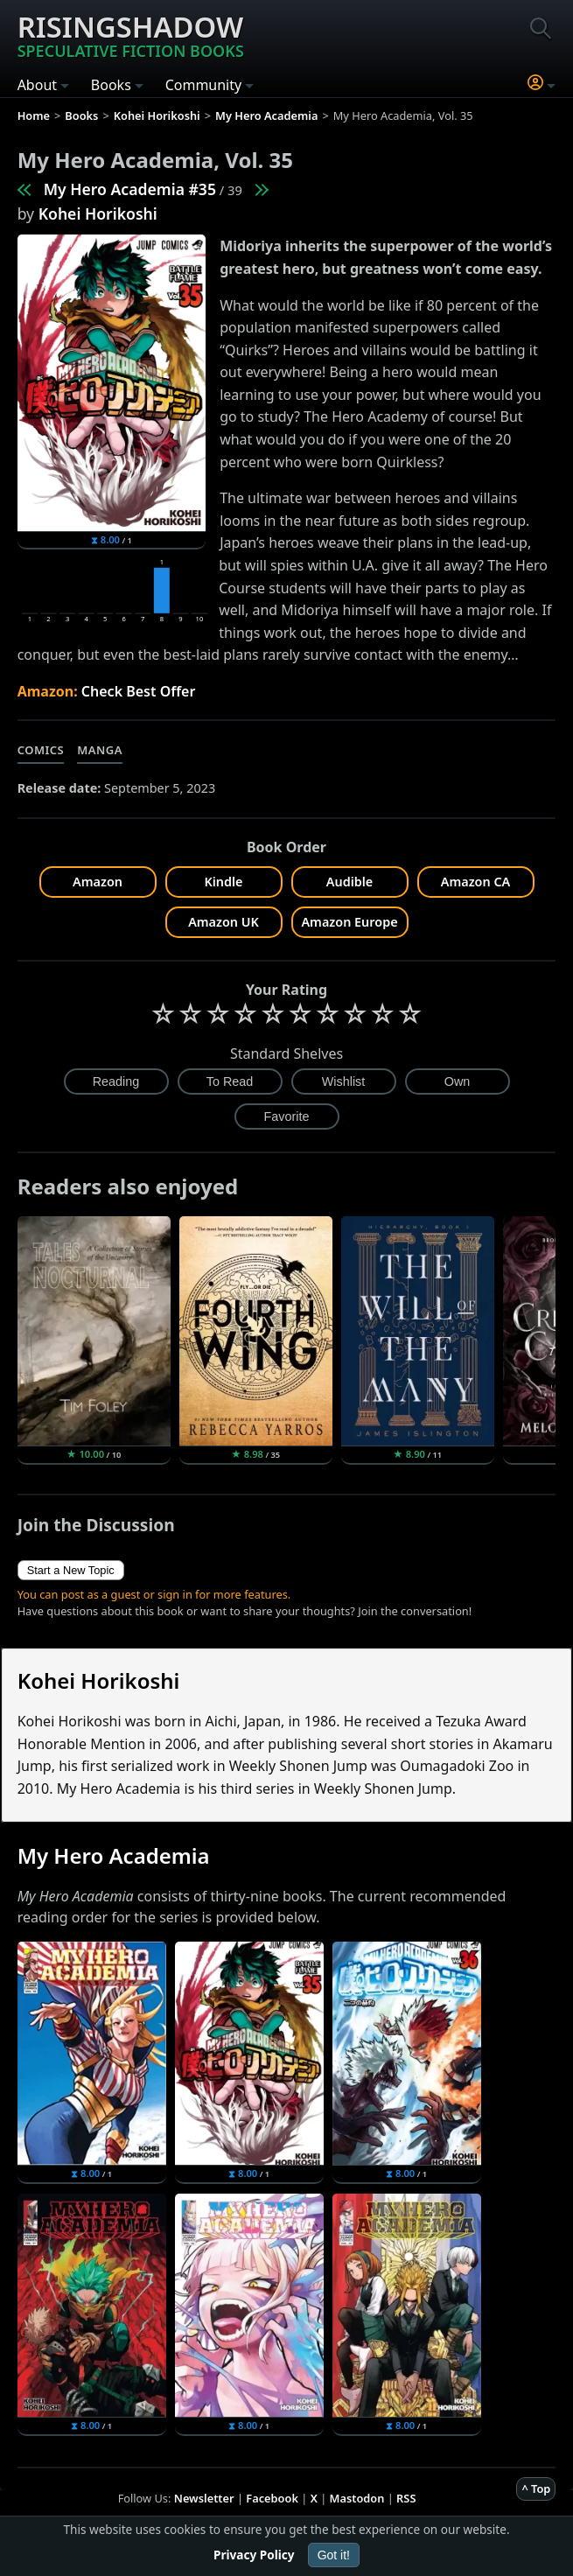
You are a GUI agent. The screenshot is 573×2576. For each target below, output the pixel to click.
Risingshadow (130, 34)
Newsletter (204, 2498)
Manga (99, 750)
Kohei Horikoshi (97, 213)
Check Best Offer (138, 691)
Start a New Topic (71, 1570)
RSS (406, 2498)
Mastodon (357, 2498)
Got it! (334, 2555)
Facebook (272, 2498)
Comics (41, 750)
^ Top (535, 2488)
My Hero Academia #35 (130, 189)
